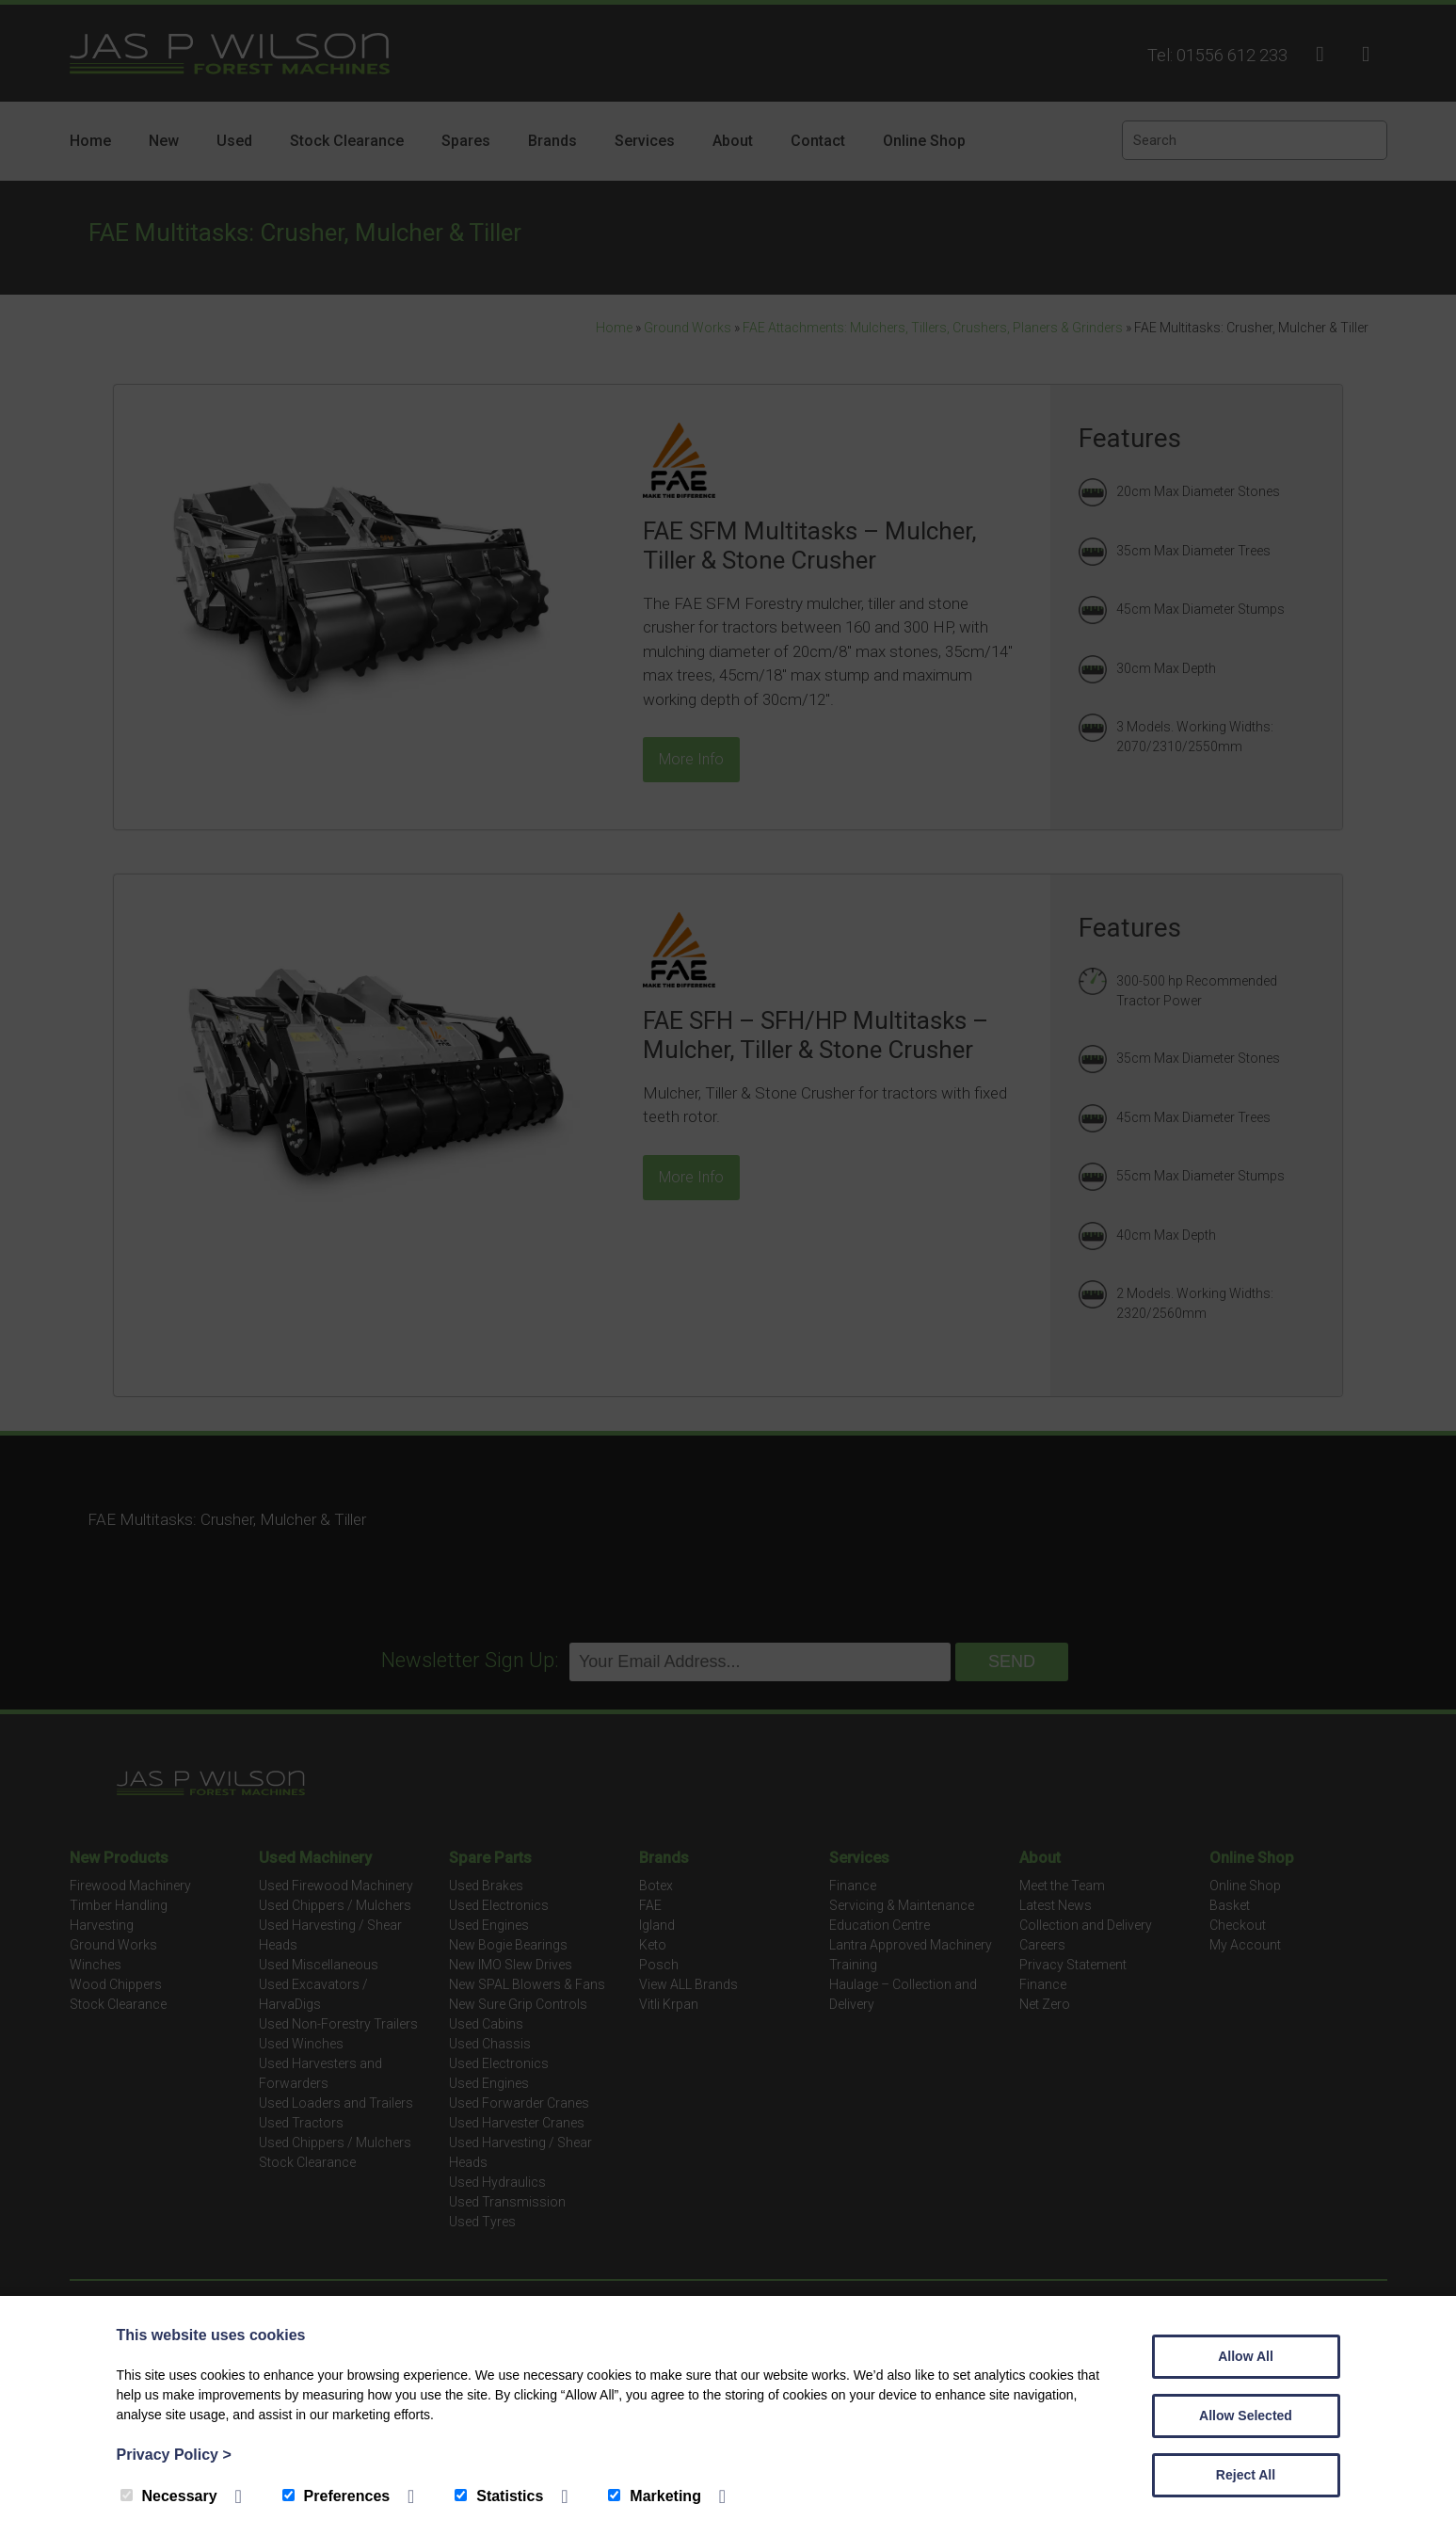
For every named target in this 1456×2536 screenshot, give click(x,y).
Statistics (499, 2496)
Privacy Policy (174, 2455)
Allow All (1245, 2356)
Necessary (168, 2496)
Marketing (654, 2496)
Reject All (1245, 2474)
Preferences (336, 2496)
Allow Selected (1245, 2415)
